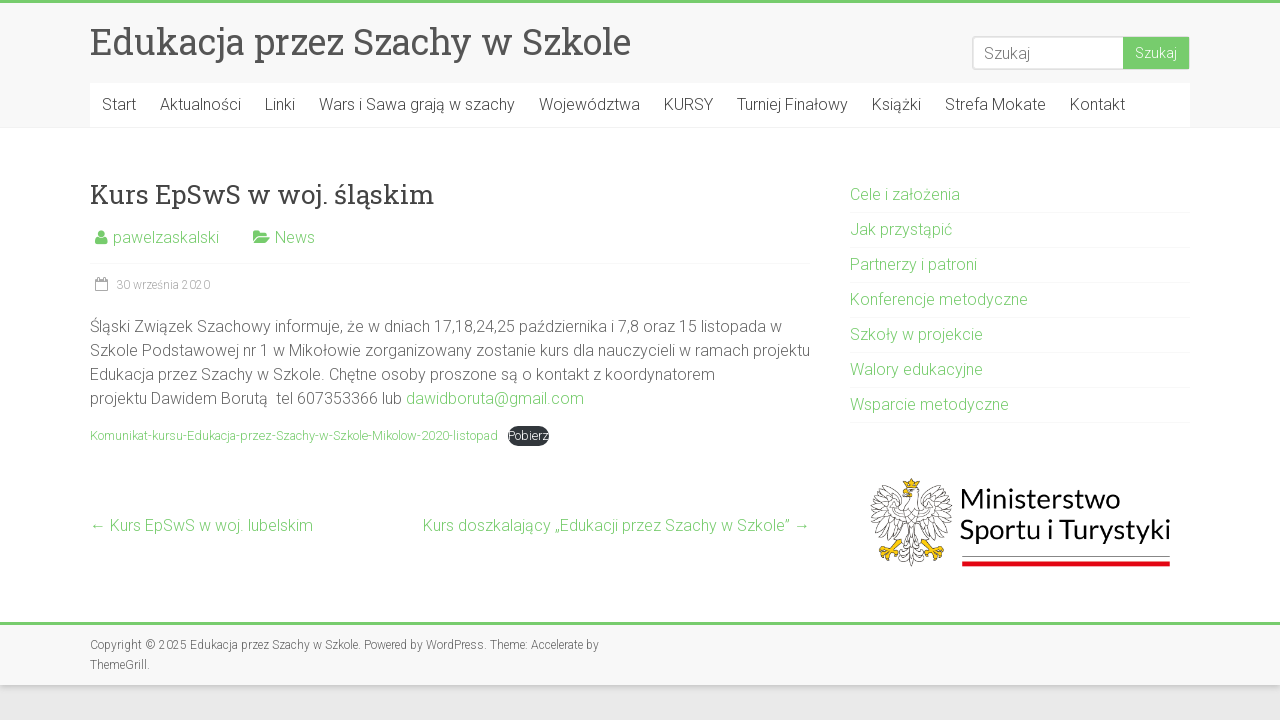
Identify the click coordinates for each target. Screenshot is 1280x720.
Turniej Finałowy (792, 104)
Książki (896, 104)
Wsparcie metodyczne (929, 404)
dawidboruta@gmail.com (495, 398)
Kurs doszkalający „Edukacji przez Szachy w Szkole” (616, 525)
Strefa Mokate (995, 104)
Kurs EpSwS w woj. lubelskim (201, 525)
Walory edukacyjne (916, 369)
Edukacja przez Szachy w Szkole (360, 41)
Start (119, 104)
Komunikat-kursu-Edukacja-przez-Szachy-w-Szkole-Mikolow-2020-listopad (294, 435)
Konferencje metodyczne (939, 299)
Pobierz (528, 435)
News (295, 237)
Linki (280, 104)
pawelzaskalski (166, 237)
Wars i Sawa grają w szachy (417, 104)
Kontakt (1097, 104)
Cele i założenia (905, 194)
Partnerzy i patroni (913, 264)
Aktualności (200, 104)
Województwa (589, 104)
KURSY (688, 104)
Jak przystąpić (901, 229)
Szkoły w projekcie (916, 334)
